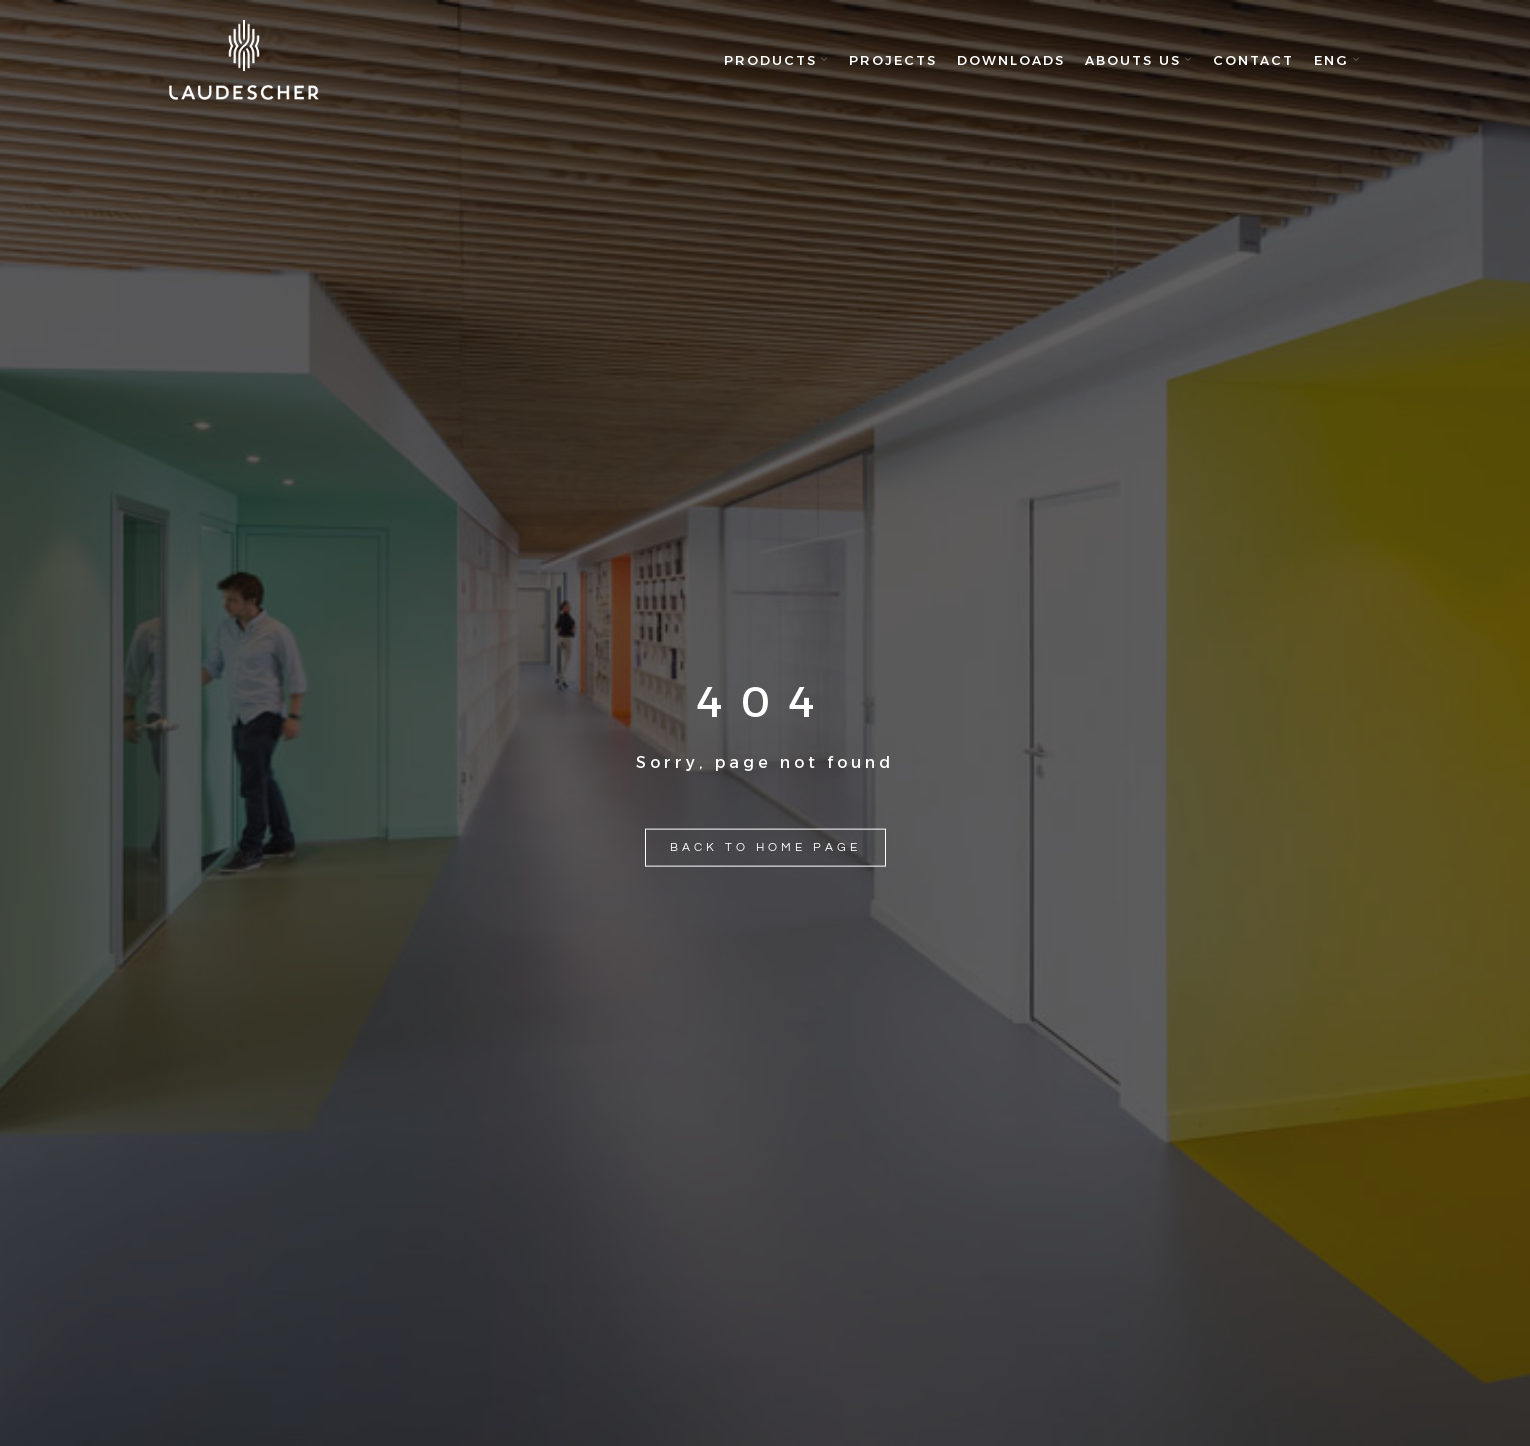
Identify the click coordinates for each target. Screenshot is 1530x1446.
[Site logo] (244, 60)
